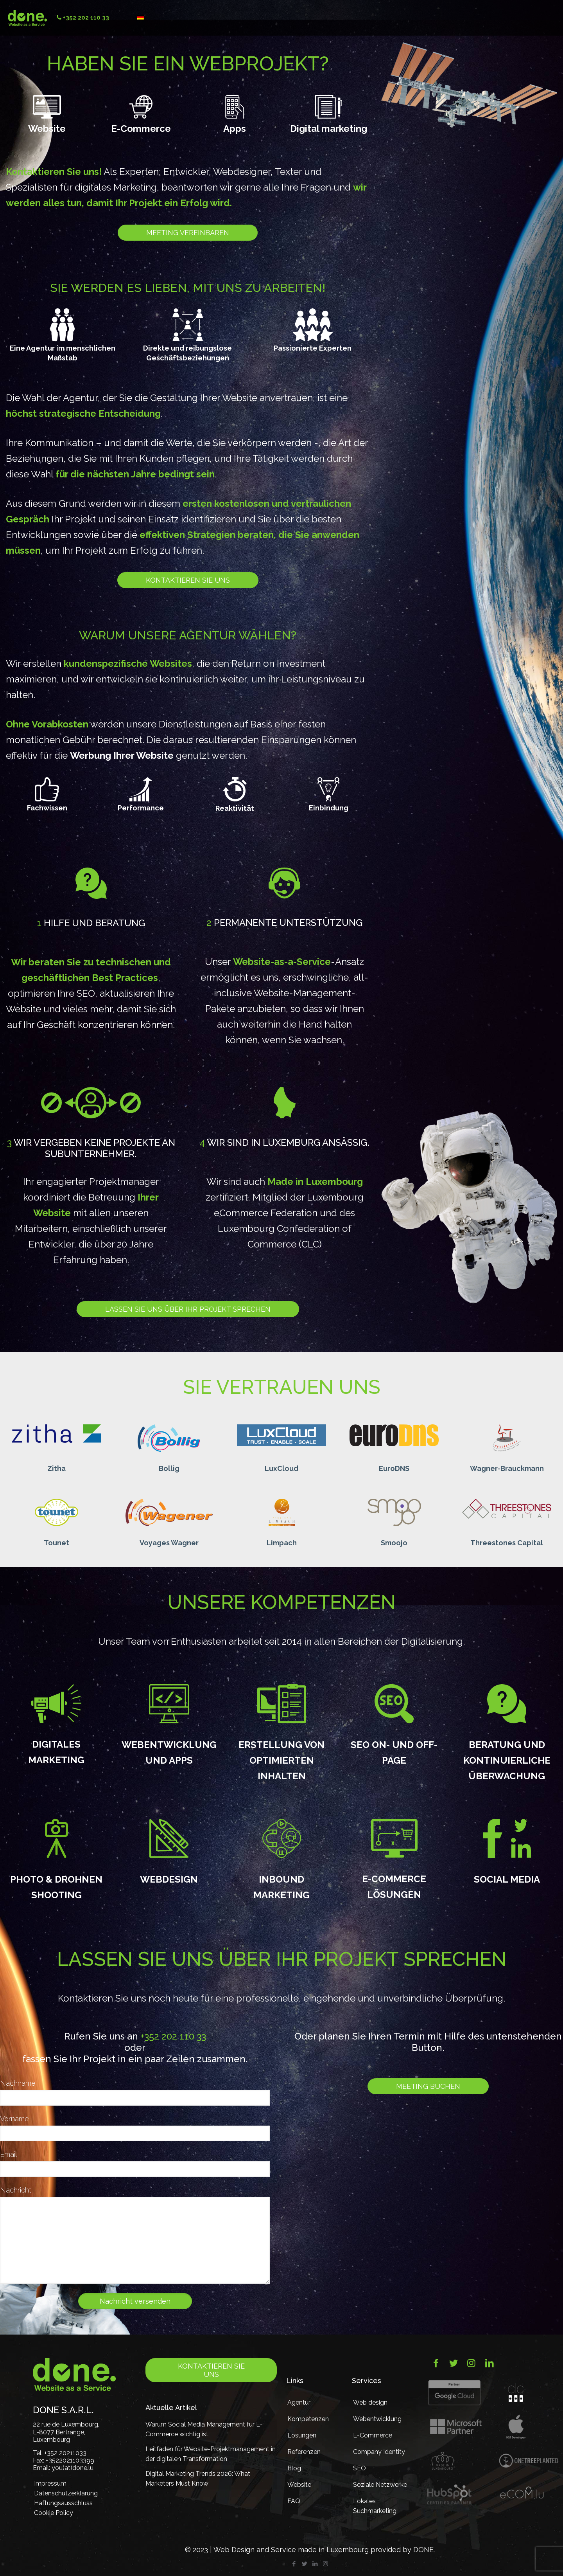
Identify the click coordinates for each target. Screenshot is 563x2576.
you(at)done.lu (72, 2468)
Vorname (14, 2119)
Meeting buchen (428, 2086)
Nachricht (15, 2190)
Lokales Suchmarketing (374, 2506)
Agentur (298, 2402)
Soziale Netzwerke (380, 2484)
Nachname (18, 2083)
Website (299, 2484)
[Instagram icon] (325, 2563)
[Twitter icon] (304, 2563)
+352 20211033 (65, 2453)
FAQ (293, 2501)
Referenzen (304, 2451)
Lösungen (301, 2435)
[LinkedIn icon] (315, 2563)
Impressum (50, 2483)
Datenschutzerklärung (64, 2493)
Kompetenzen (308, 2419)
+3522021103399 (70, 2460)
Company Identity (379, 2451)
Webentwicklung (377, 2419)
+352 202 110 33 (173, 2036)
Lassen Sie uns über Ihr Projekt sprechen (188, 1309)
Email (8, 2154)
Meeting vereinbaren (187, 233)
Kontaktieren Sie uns (188, 580)
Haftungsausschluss (63, 2503)
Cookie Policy (53, 2513)
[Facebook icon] (294, 2563)
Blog (294, 2468)
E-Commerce (372, 2435)
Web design (370, 2402)
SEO (359, 2468)
